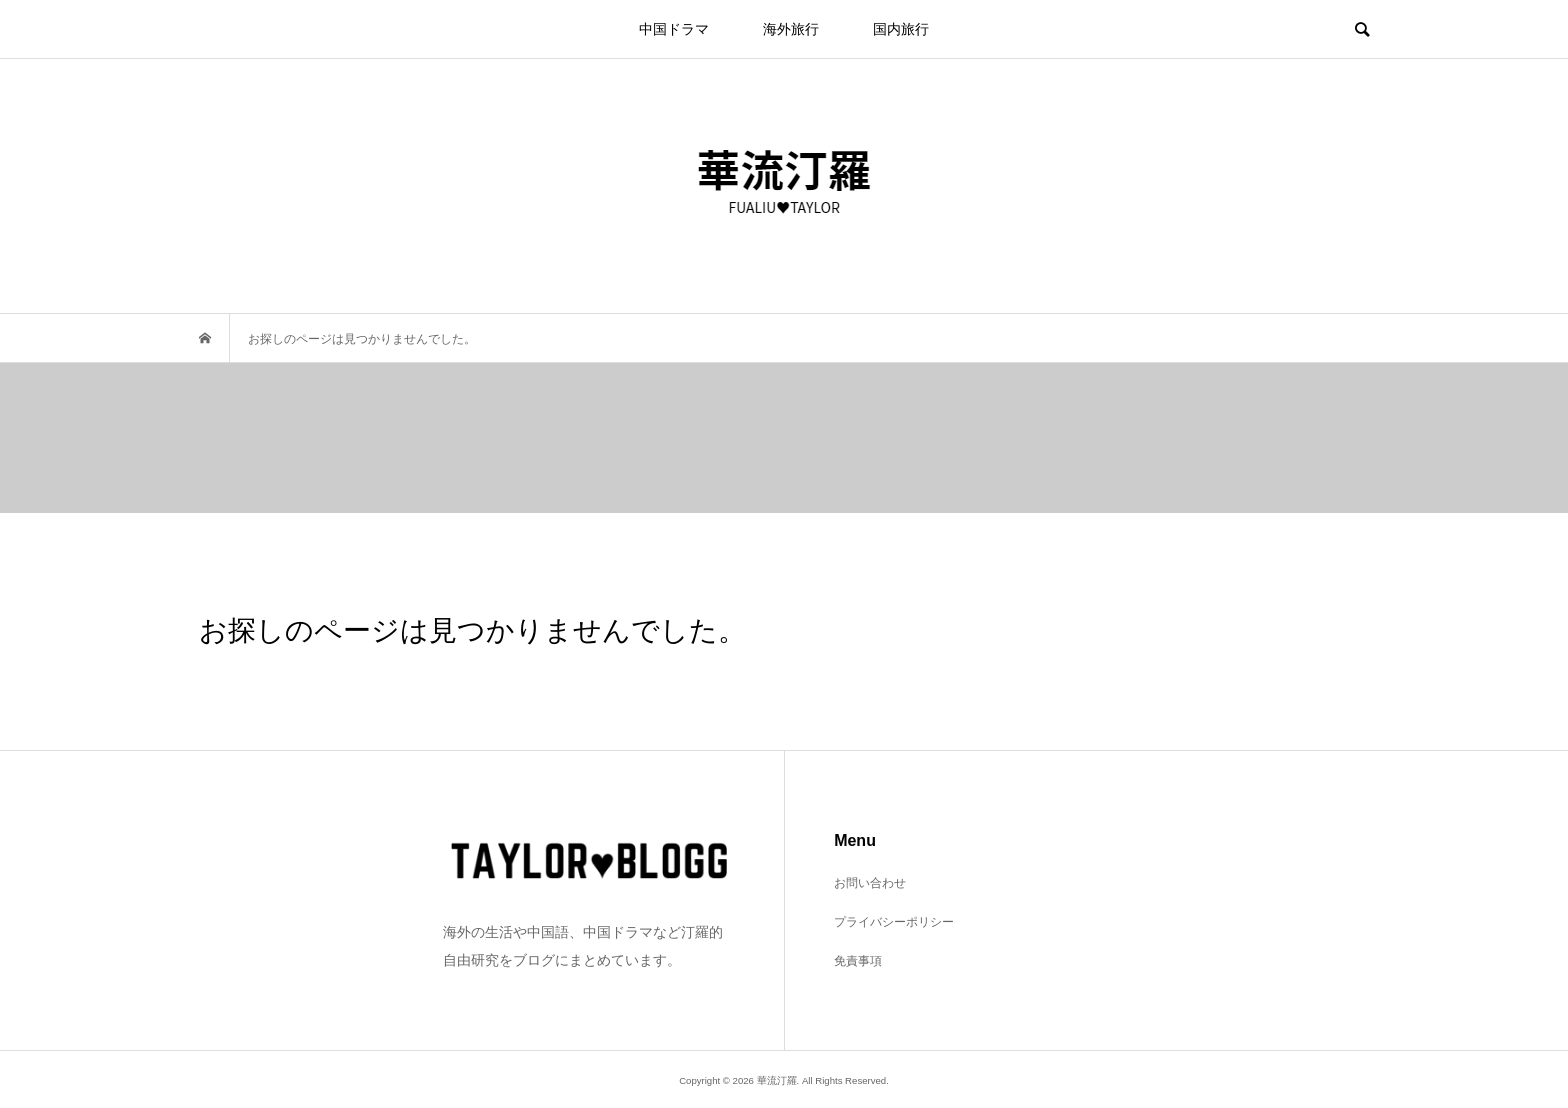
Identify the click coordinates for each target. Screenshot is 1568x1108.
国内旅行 (901, 29)
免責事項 (858, 961)
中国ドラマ (674, 29)
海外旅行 (791, 29)
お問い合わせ (870, 883)
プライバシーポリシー (894, 922)
